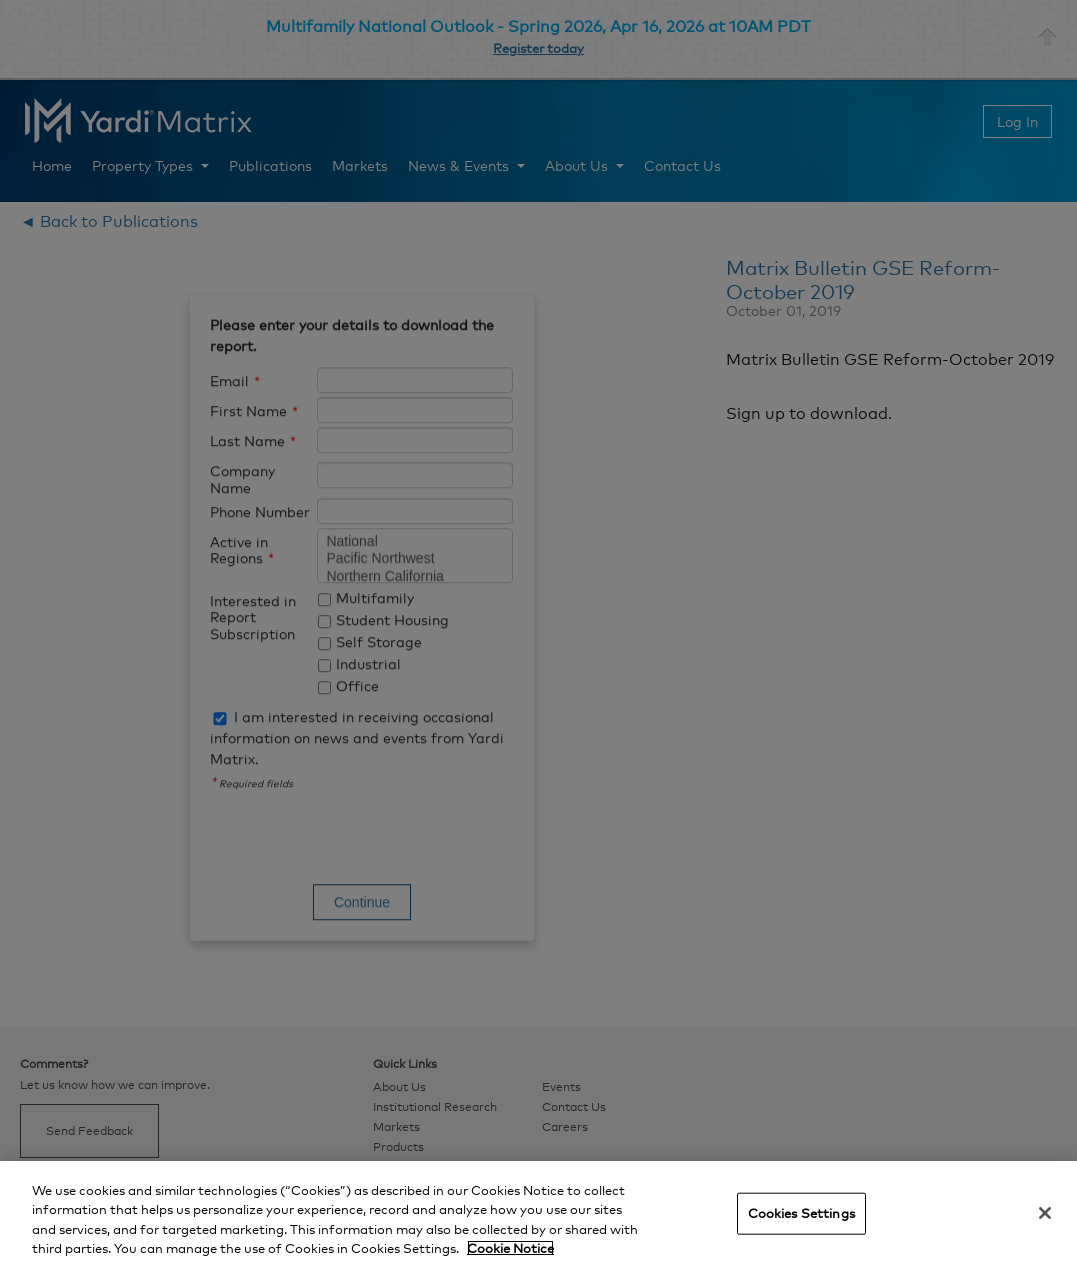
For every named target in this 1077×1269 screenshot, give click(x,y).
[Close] (1045, 1213)
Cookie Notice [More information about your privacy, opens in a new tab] (510, 1248)
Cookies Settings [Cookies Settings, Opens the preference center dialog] (801, 1213)
